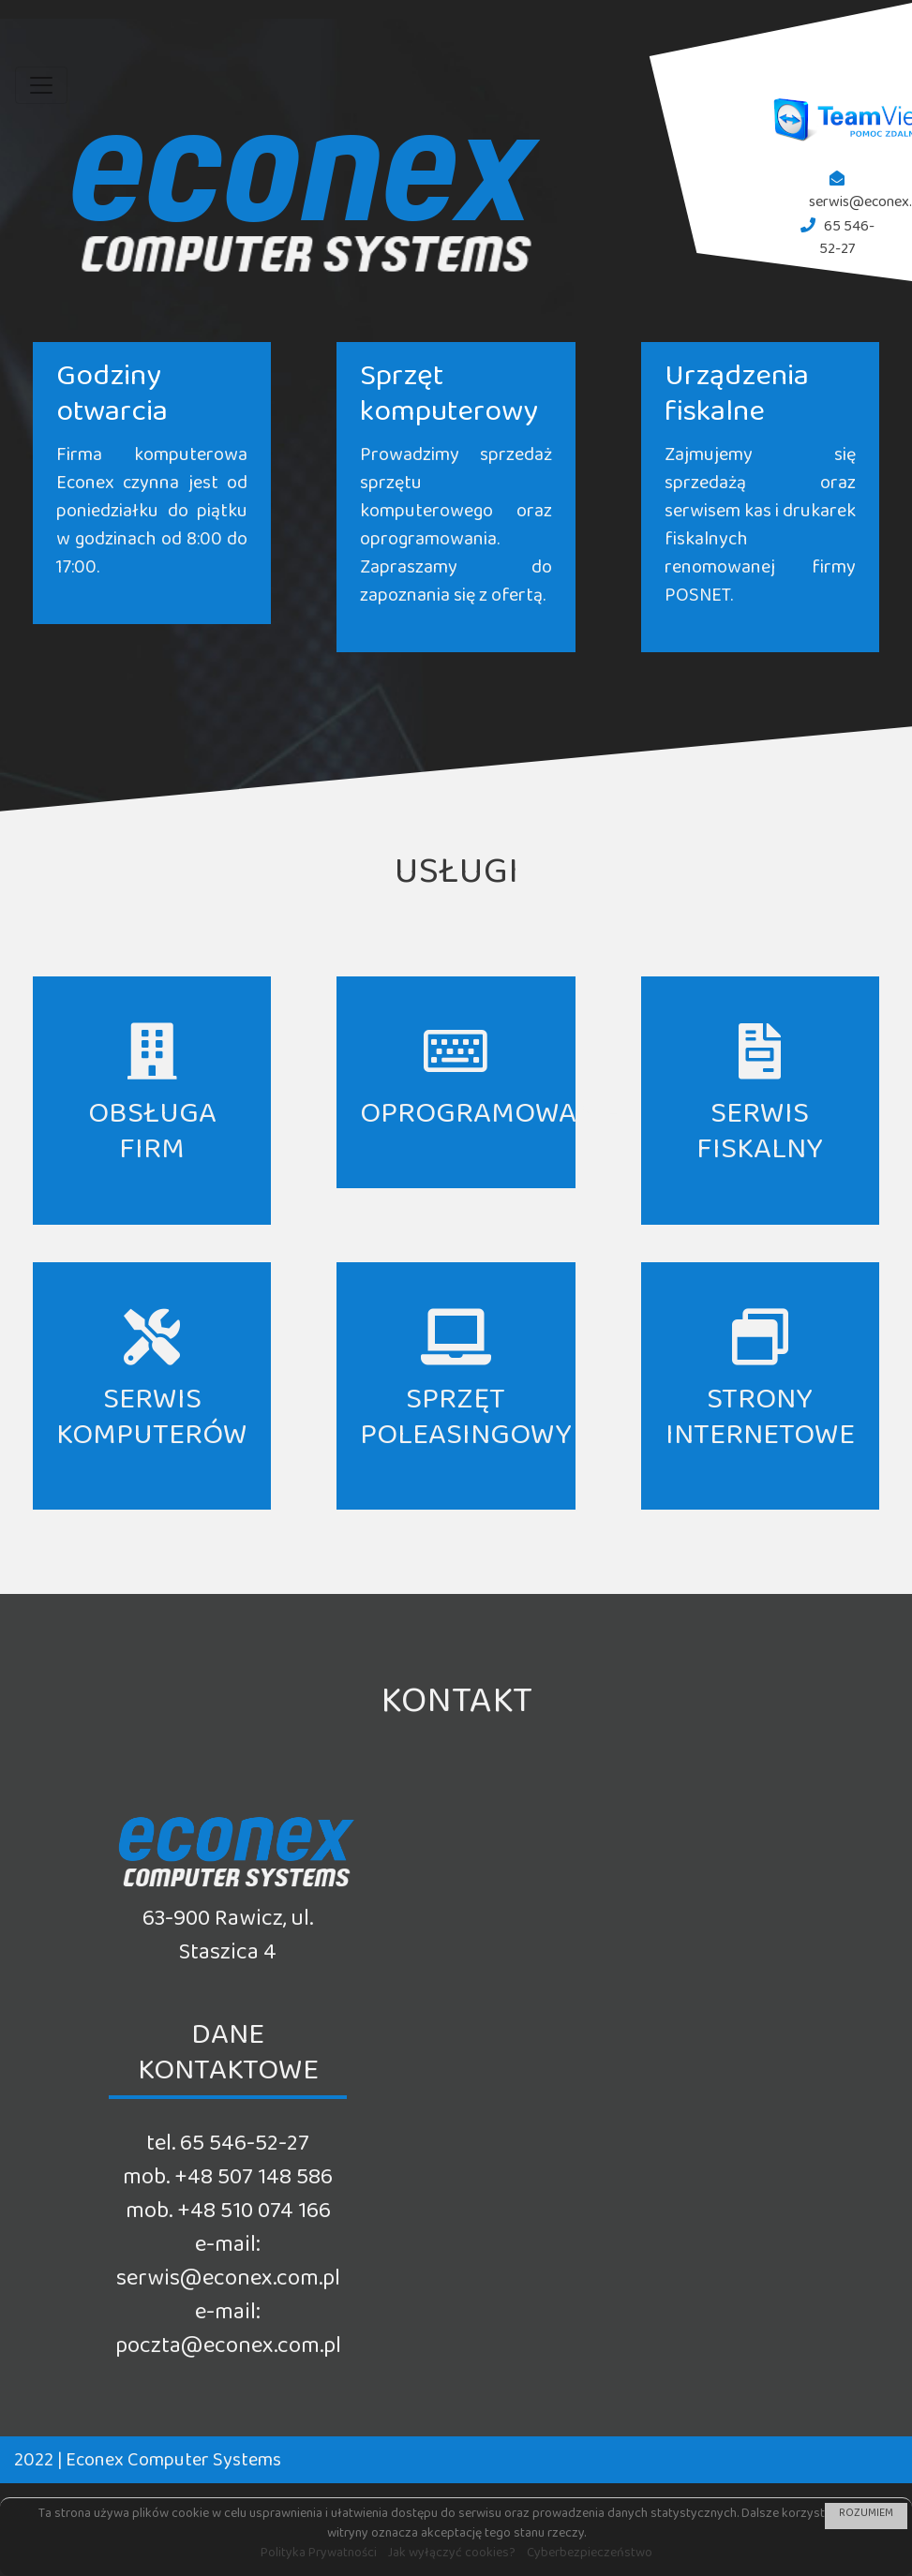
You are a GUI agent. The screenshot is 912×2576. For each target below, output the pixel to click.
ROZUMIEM (866, 2515)
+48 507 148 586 (253, 2183)
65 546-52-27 (847, 241)
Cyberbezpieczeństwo (589, 2556)
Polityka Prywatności (319, 2556)
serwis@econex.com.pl (228, 2284)
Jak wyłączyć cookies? (452, 2556)
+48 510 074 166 (254, 2216)
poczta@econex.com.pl (228, 2351)
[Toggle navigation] (41, 85)
